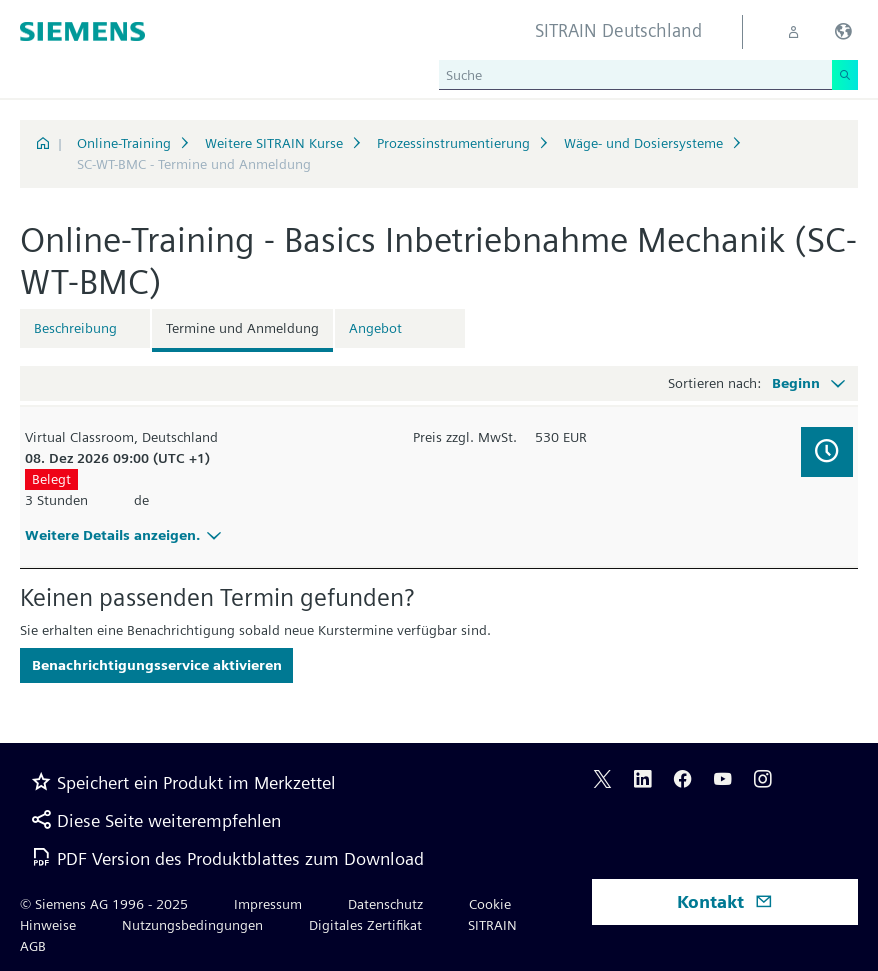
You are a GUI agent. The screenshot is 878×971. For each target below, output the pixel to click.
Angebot (375, 328)
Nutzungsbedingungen (192, 925)
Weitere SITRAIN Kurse (274, 143)
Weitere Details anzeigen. (126, 535)
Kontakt (725, 901)
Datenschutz (385, 904)
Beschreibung (75, 328)
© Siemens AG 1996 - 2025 (104, 904)
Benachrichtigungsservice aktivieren (157, 665)
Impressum (268, 904)
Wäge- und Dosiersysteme (643, 143)
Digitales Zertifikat (365, 925)
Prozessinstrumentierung (453, 143)
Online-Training (124, 143)
